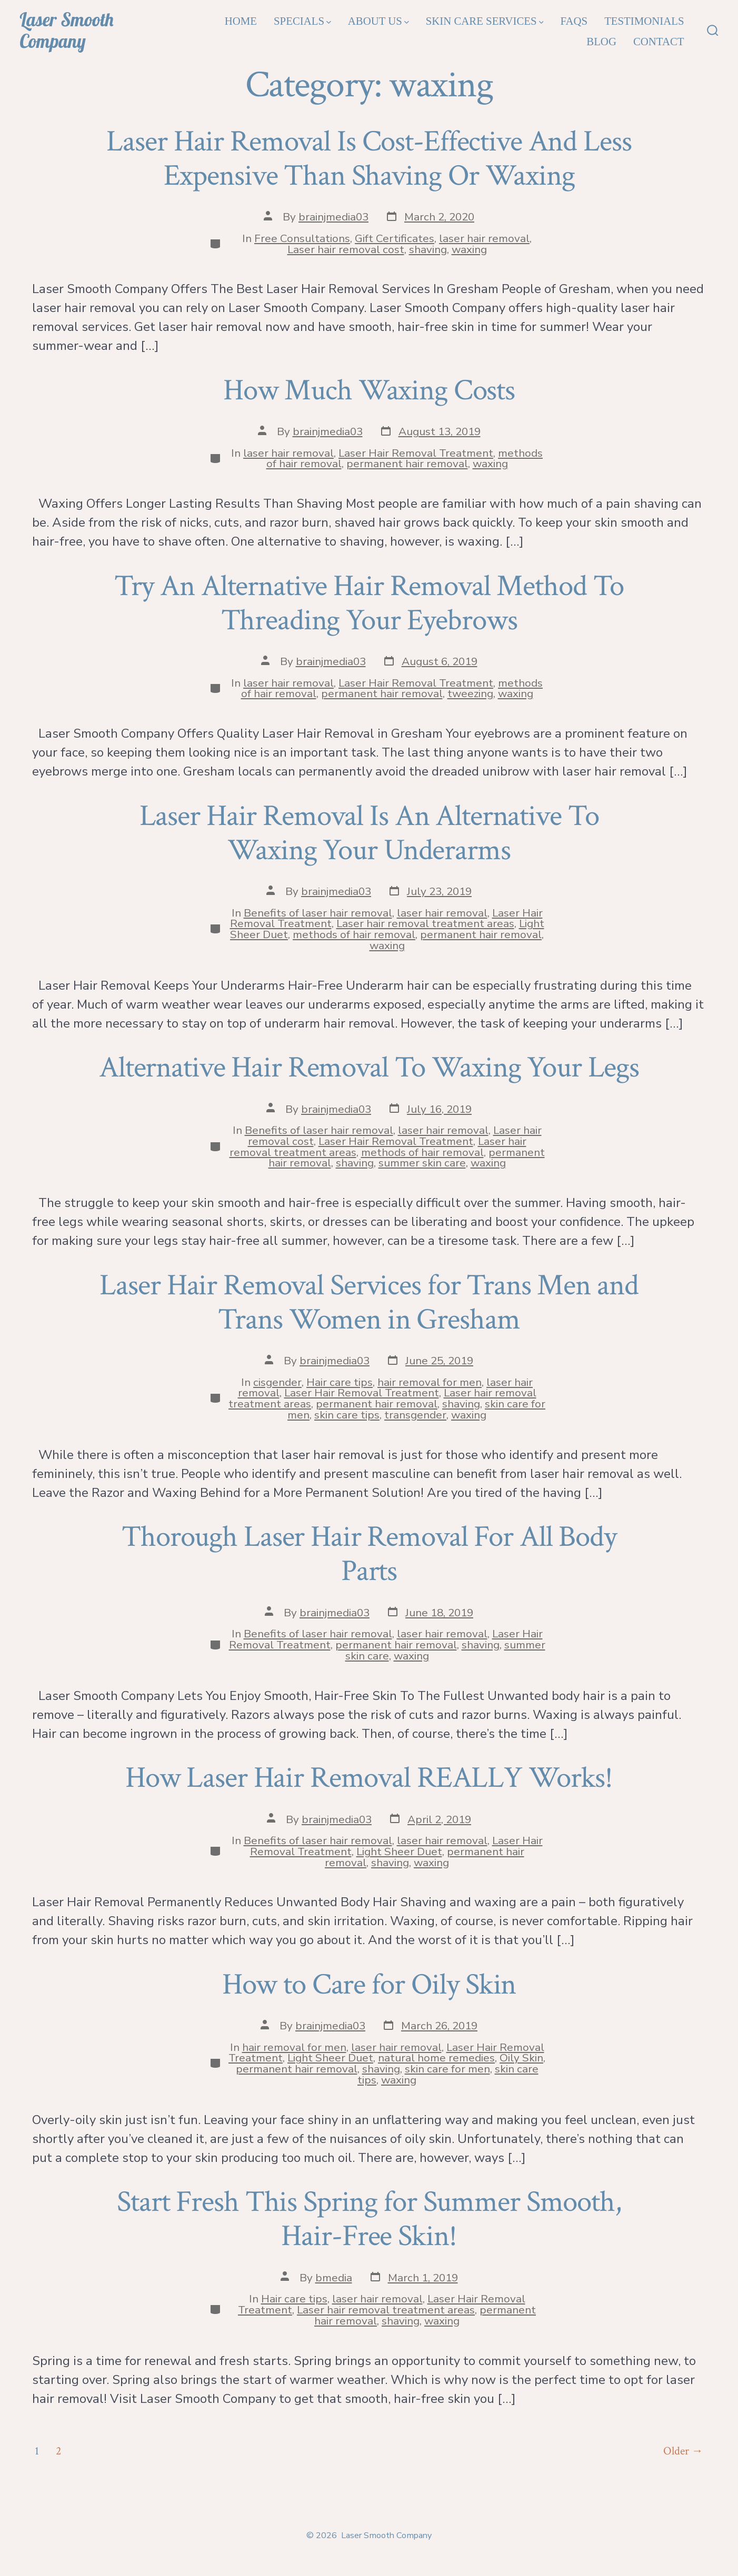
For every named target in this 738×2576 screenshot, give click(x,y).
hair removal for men (429, 1382)
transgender (415, 1414)
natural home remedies (436, 2057)
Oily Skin (521, 2057)
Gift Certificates (394, 238)
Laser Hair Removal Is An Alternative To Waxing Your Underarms (369, 833)
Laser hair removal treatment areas (425, 923)
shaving (428, 249)
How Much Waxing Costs (369, 390)
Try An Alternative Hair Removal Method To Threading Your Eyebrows (369, 603)
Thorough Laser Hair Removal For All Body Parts (369, 1554)
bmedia (333, 2277)
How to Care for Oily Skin (369, 1984)
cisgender (277, 1382)
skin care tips (347, 1414)
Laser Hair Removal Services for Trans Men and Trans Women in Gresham (368, 1302)
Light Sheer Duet (399, 1851)
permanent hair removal (407, 463)
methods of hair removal (354, 934)
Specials (302, 21)
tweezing (470, 693)
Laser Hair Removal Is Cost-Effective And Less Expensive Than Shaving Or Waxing (368, 158)
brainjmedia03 (333, 216)
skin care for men (447, 2068)
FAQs (573, 21)
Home (241, 21)
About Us (378, 21)
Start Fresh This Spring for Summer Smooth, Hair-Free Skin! (369, 2219)
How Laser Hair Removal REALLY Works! (369, 1777)
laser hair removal (484, 238)
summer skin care (422, 1162)
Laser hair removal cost (345, 249)
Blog (601, 41)
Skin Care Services (485, 21)
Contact (658, 41)
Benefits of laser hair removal (318, 912)
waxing (469, 249)
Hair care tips (339, 1382)
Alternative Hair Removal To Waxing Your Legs (369, 1067)
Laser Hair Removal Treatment (415, 453)
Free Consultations (302, 238)
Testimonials (644, 21)
